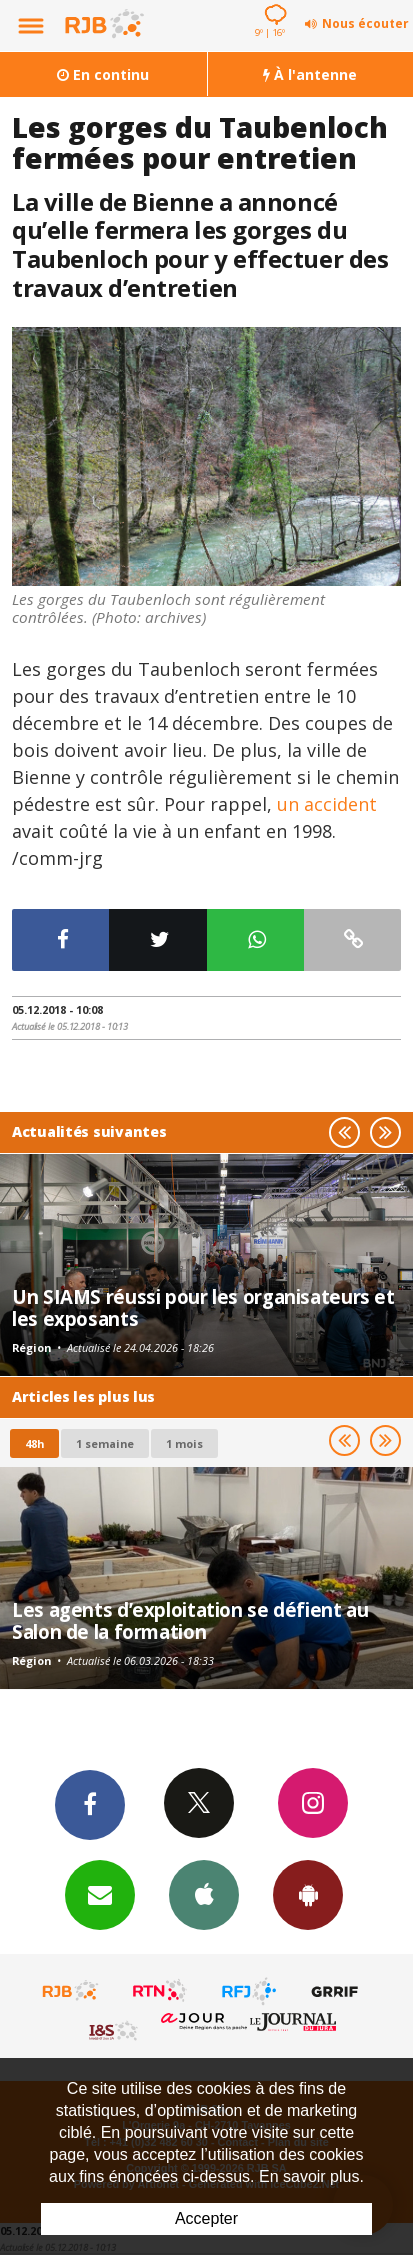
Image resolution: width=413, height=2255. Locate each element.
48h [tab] (34, 1443)
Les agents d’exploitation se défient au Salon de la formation (190, 1620)
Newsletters (100, 1894)
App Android (308, 1894)
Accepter (206, 2218)
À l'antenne (310, 74)
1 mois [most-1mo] (184, 1443)
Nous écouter (365, 23)
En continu (103, 74)
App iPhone (204, 1894)
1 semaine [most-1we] (105, 1443)
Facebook (90, 1804)
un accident (327, 804)
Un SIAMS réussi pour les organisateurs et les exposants (203, 1307)
